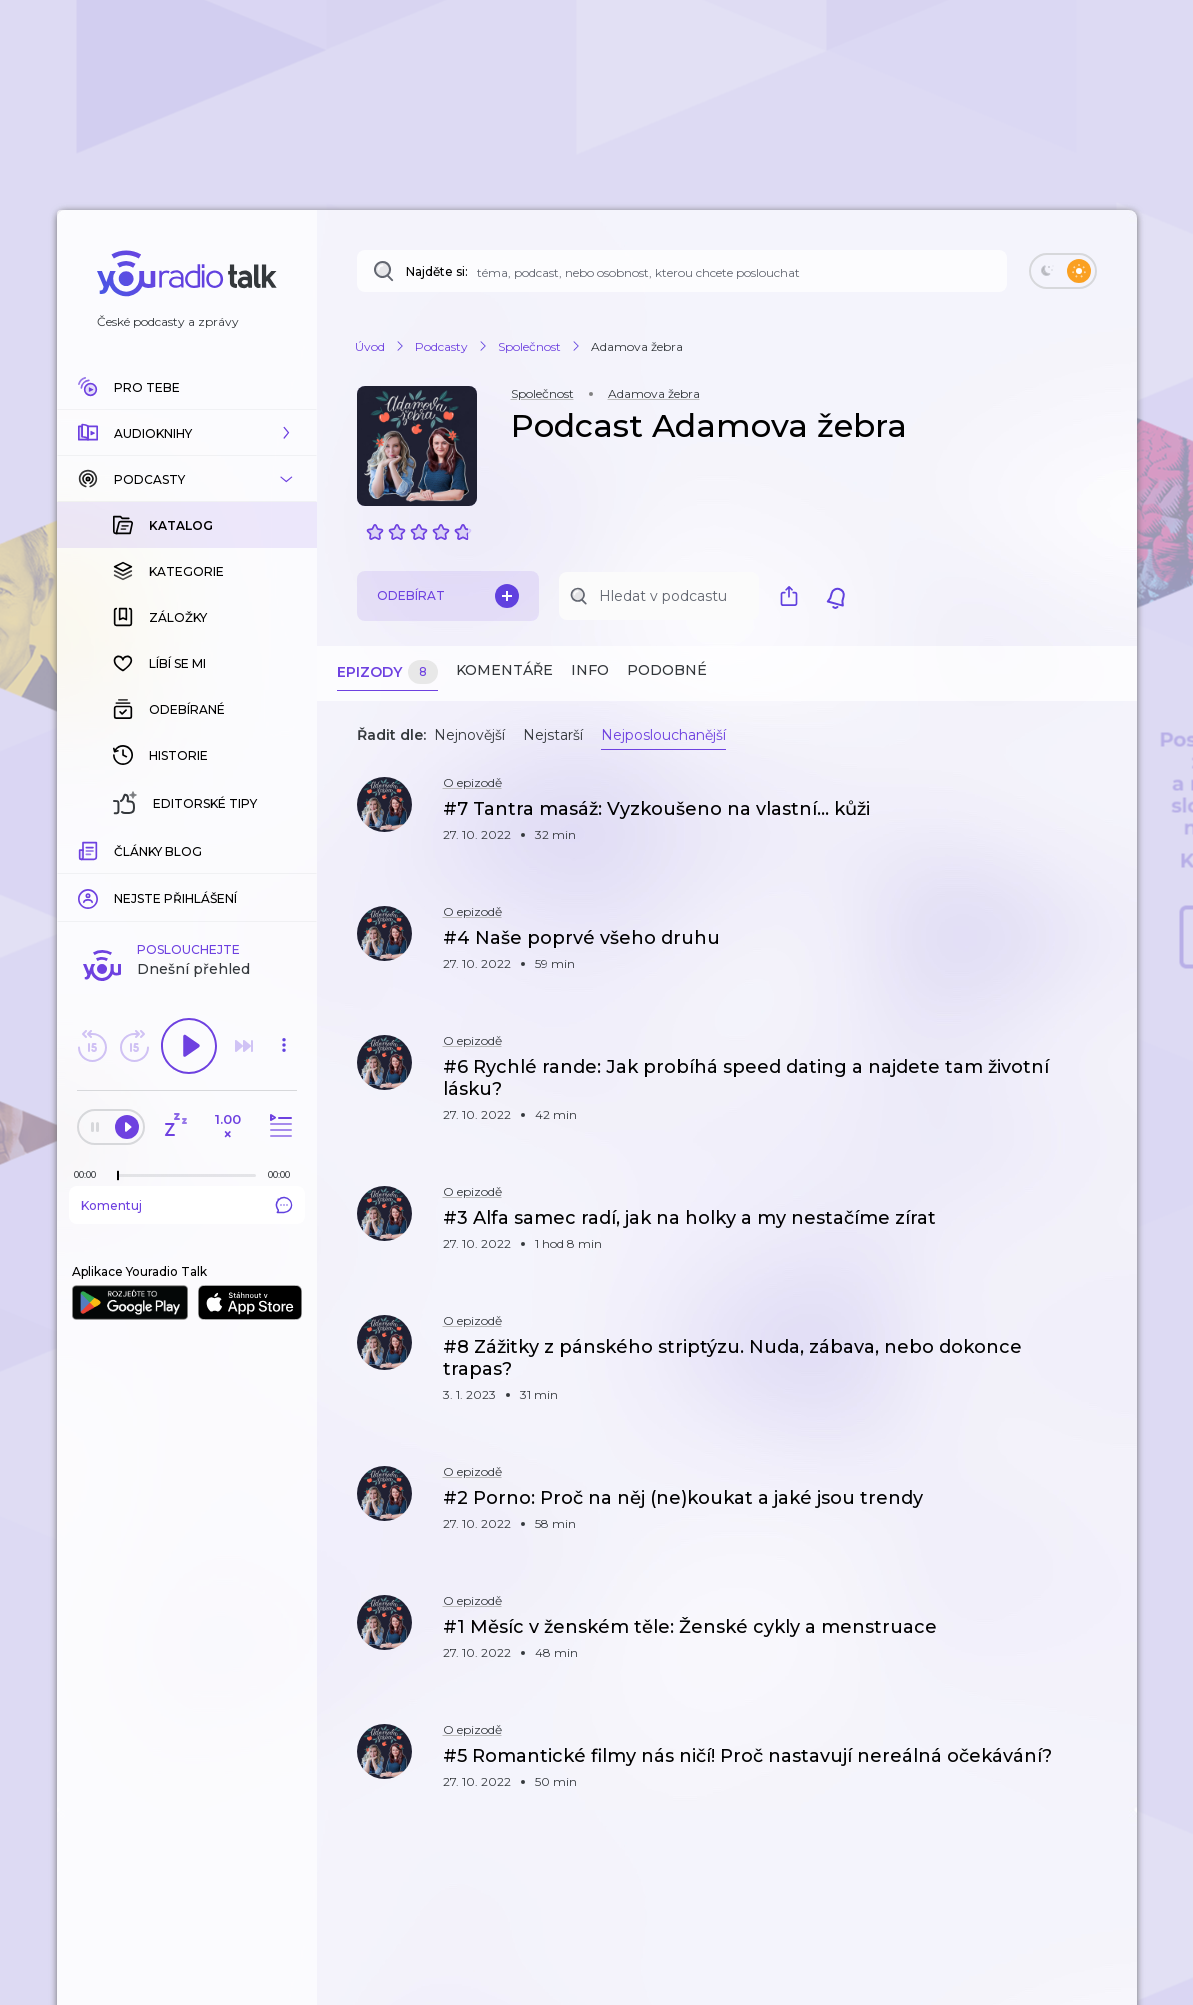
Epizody (387, 672)
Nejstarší (553, 735)
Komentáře (504, 670)
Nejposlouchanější (663, 735)
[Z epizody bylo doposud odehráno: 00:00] (90, 848)
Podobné (667, 670)
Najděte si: (437, 271)
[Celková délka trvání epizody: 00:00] (284, 848)
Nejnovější (469, 735)
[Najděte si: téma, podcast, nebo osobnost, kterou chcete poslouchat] (682, 271)
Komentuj (187, 879)
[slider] (118, 850)
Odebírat (448, 596)
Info (590, 670)
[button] (187, 433)
